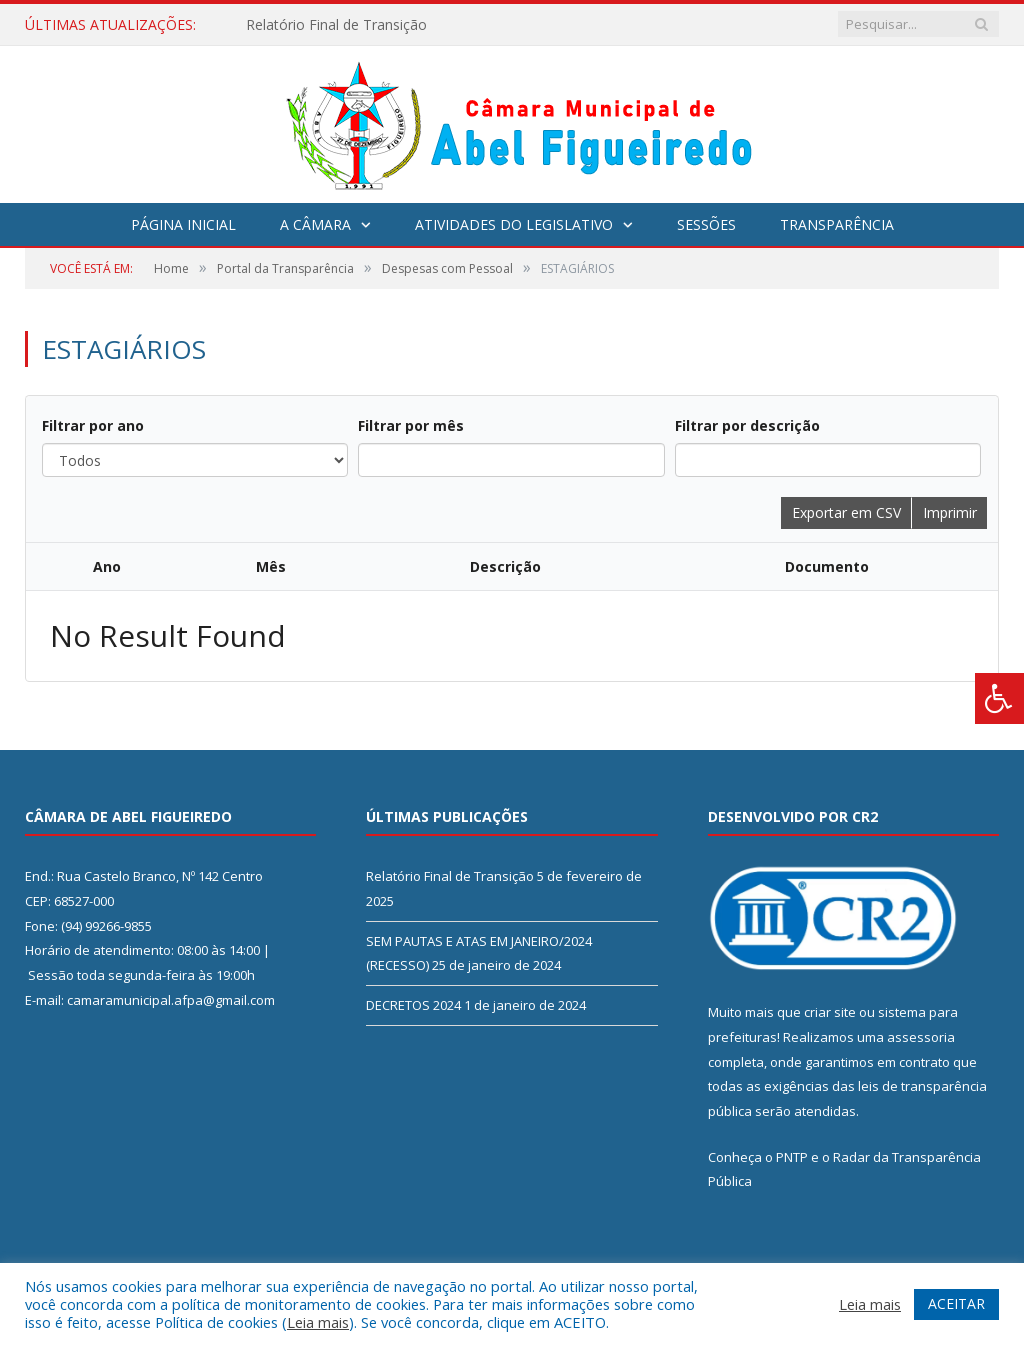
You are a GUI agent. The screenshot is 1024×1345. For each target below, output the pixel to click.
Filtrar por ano (93, 425)
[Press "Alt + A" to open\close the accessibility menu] (999, 698)
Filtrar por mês (411, 425)
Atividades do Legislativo (514, 224)
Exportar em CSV (846, 512)
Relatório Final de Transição (336, 25)
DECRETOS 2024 (413, 1005)
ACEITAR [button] (956, 1303)
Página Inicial (183, 224)
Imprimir (950, 512)
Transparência (837, 224)
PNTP (792, 1157)
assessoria (921, 1037)
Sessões (706, 224)
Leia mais (318, 1322)
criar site (830, 1012)
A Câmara (315, 224)
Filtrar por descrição (747, 425)
